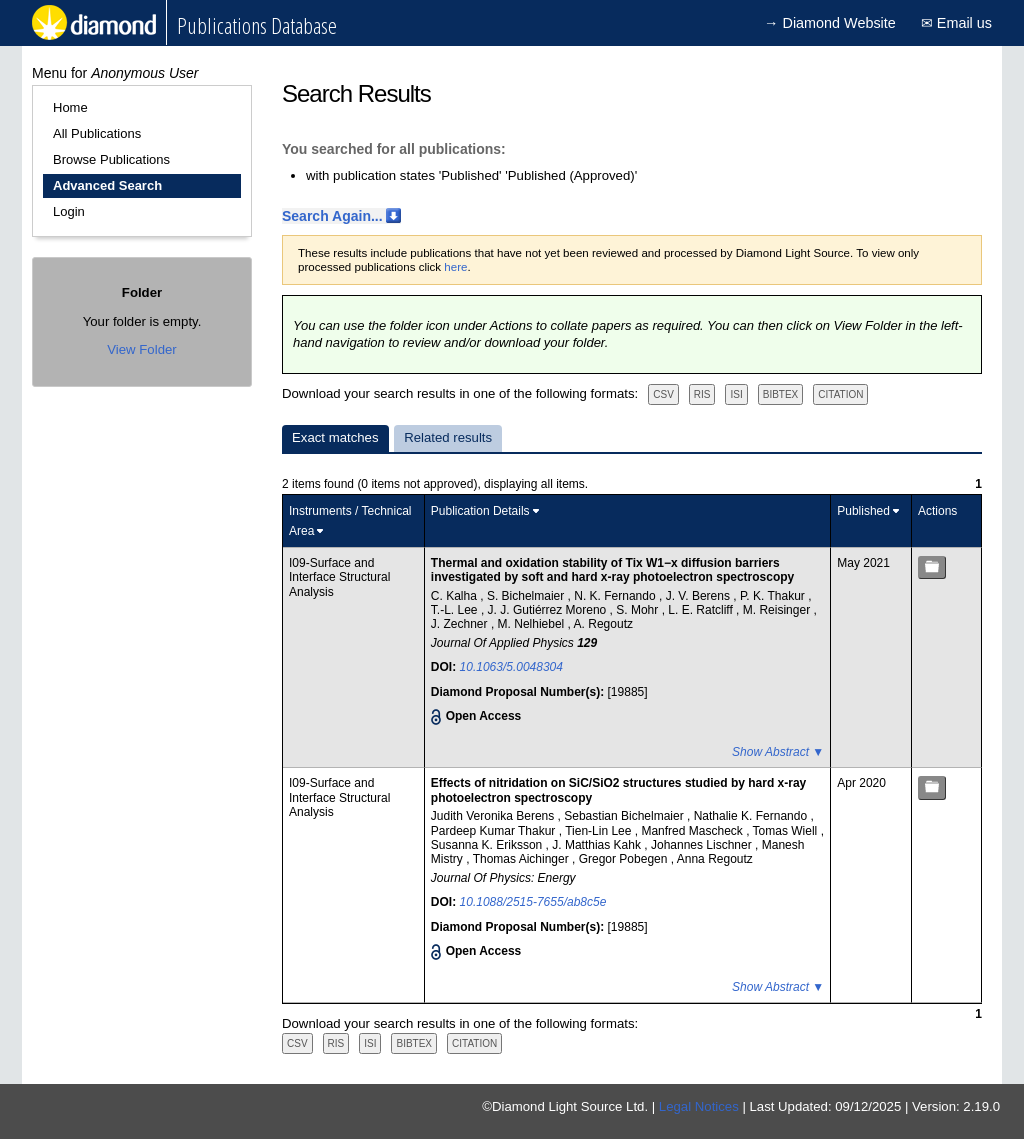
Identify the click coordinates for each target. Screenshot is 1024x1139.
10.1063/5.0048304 (511, 667)
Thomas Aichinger (522, 859)
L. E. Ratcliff (702, 610)
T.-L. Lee (456, 610)
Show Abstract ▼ (778, 752)
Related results (448, 437)
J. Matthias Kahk (598, 845)
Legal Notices (699, 1106)
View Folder (141, 349)
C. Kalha (455, 596)
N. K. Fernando (616, 596)
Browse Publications (111, 159)
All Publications (97, 133)
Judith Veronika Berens (494, 816)
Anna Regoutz (715, 859)
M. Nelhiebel (533, 624)
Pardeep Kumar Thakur (495, 831)
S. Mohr (638, 610)
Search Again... (332, 216)
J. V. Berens (700, 596)
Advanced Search (107, 185)
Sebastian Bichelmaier (625, 816)
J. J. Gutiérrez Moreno (549, 610)
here (455, 267)
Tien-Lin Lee (600, 831)
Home (70, 107)
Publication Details (480, 511)
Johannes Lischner (703, 845)
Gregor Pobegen (625, 859)
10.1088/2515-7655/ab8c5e (533, 902)
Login (69, 211)
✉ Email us (956, 23)
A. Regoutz (603, 624)
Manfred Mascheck (693, 831)
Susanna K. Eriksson (488, 845)
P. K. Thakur (774, 596)
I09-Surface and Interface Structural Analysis (339, 577)
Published (863, 511)
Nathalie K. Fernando (752, 816)
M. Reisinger (778, 610)
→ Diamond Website (830, 23)
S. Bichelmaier (527, 596)
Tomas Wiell (787, 831)
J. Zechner (461, 624)
